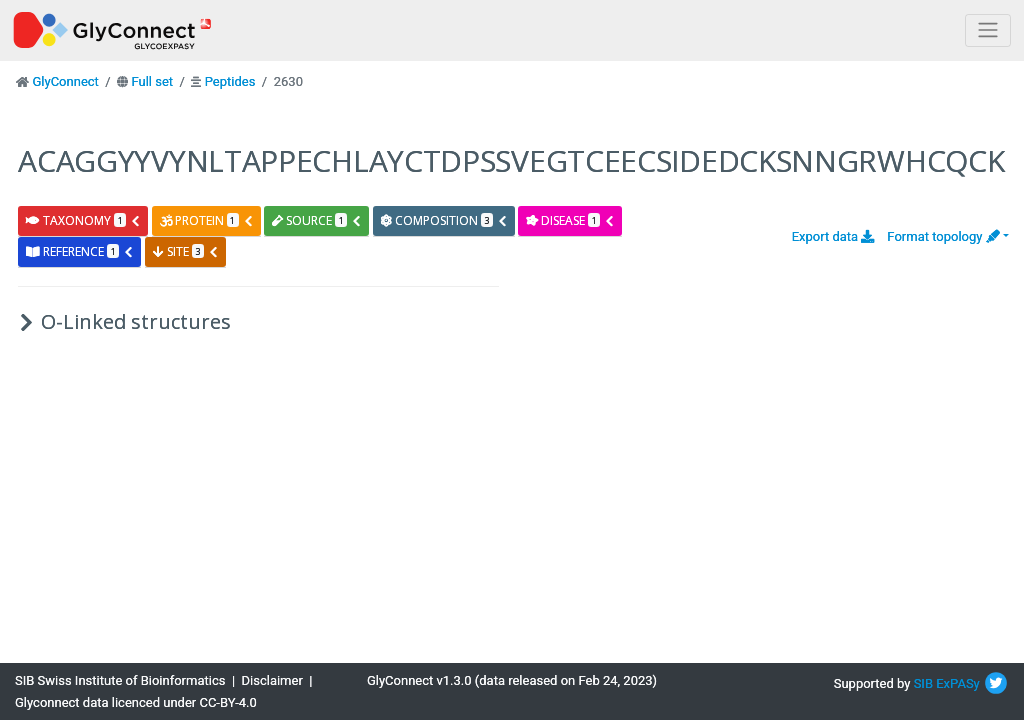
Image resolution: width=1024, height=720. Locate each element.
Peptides (230, 81)
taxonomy (83, 220)
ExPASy (958, 683)
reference (80, 251)
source (317, 220)
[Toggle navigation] (988, 30)
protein (207, 220)
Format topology (943, 236)
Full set (152, 81)
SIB (923, 683)
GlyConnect (65, 81)
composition (444, 220)
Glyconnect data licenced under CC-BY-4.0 (136, 702)
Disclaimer (272, 680)
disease (570, 220)
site (186, 251)
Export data (833, 236)
